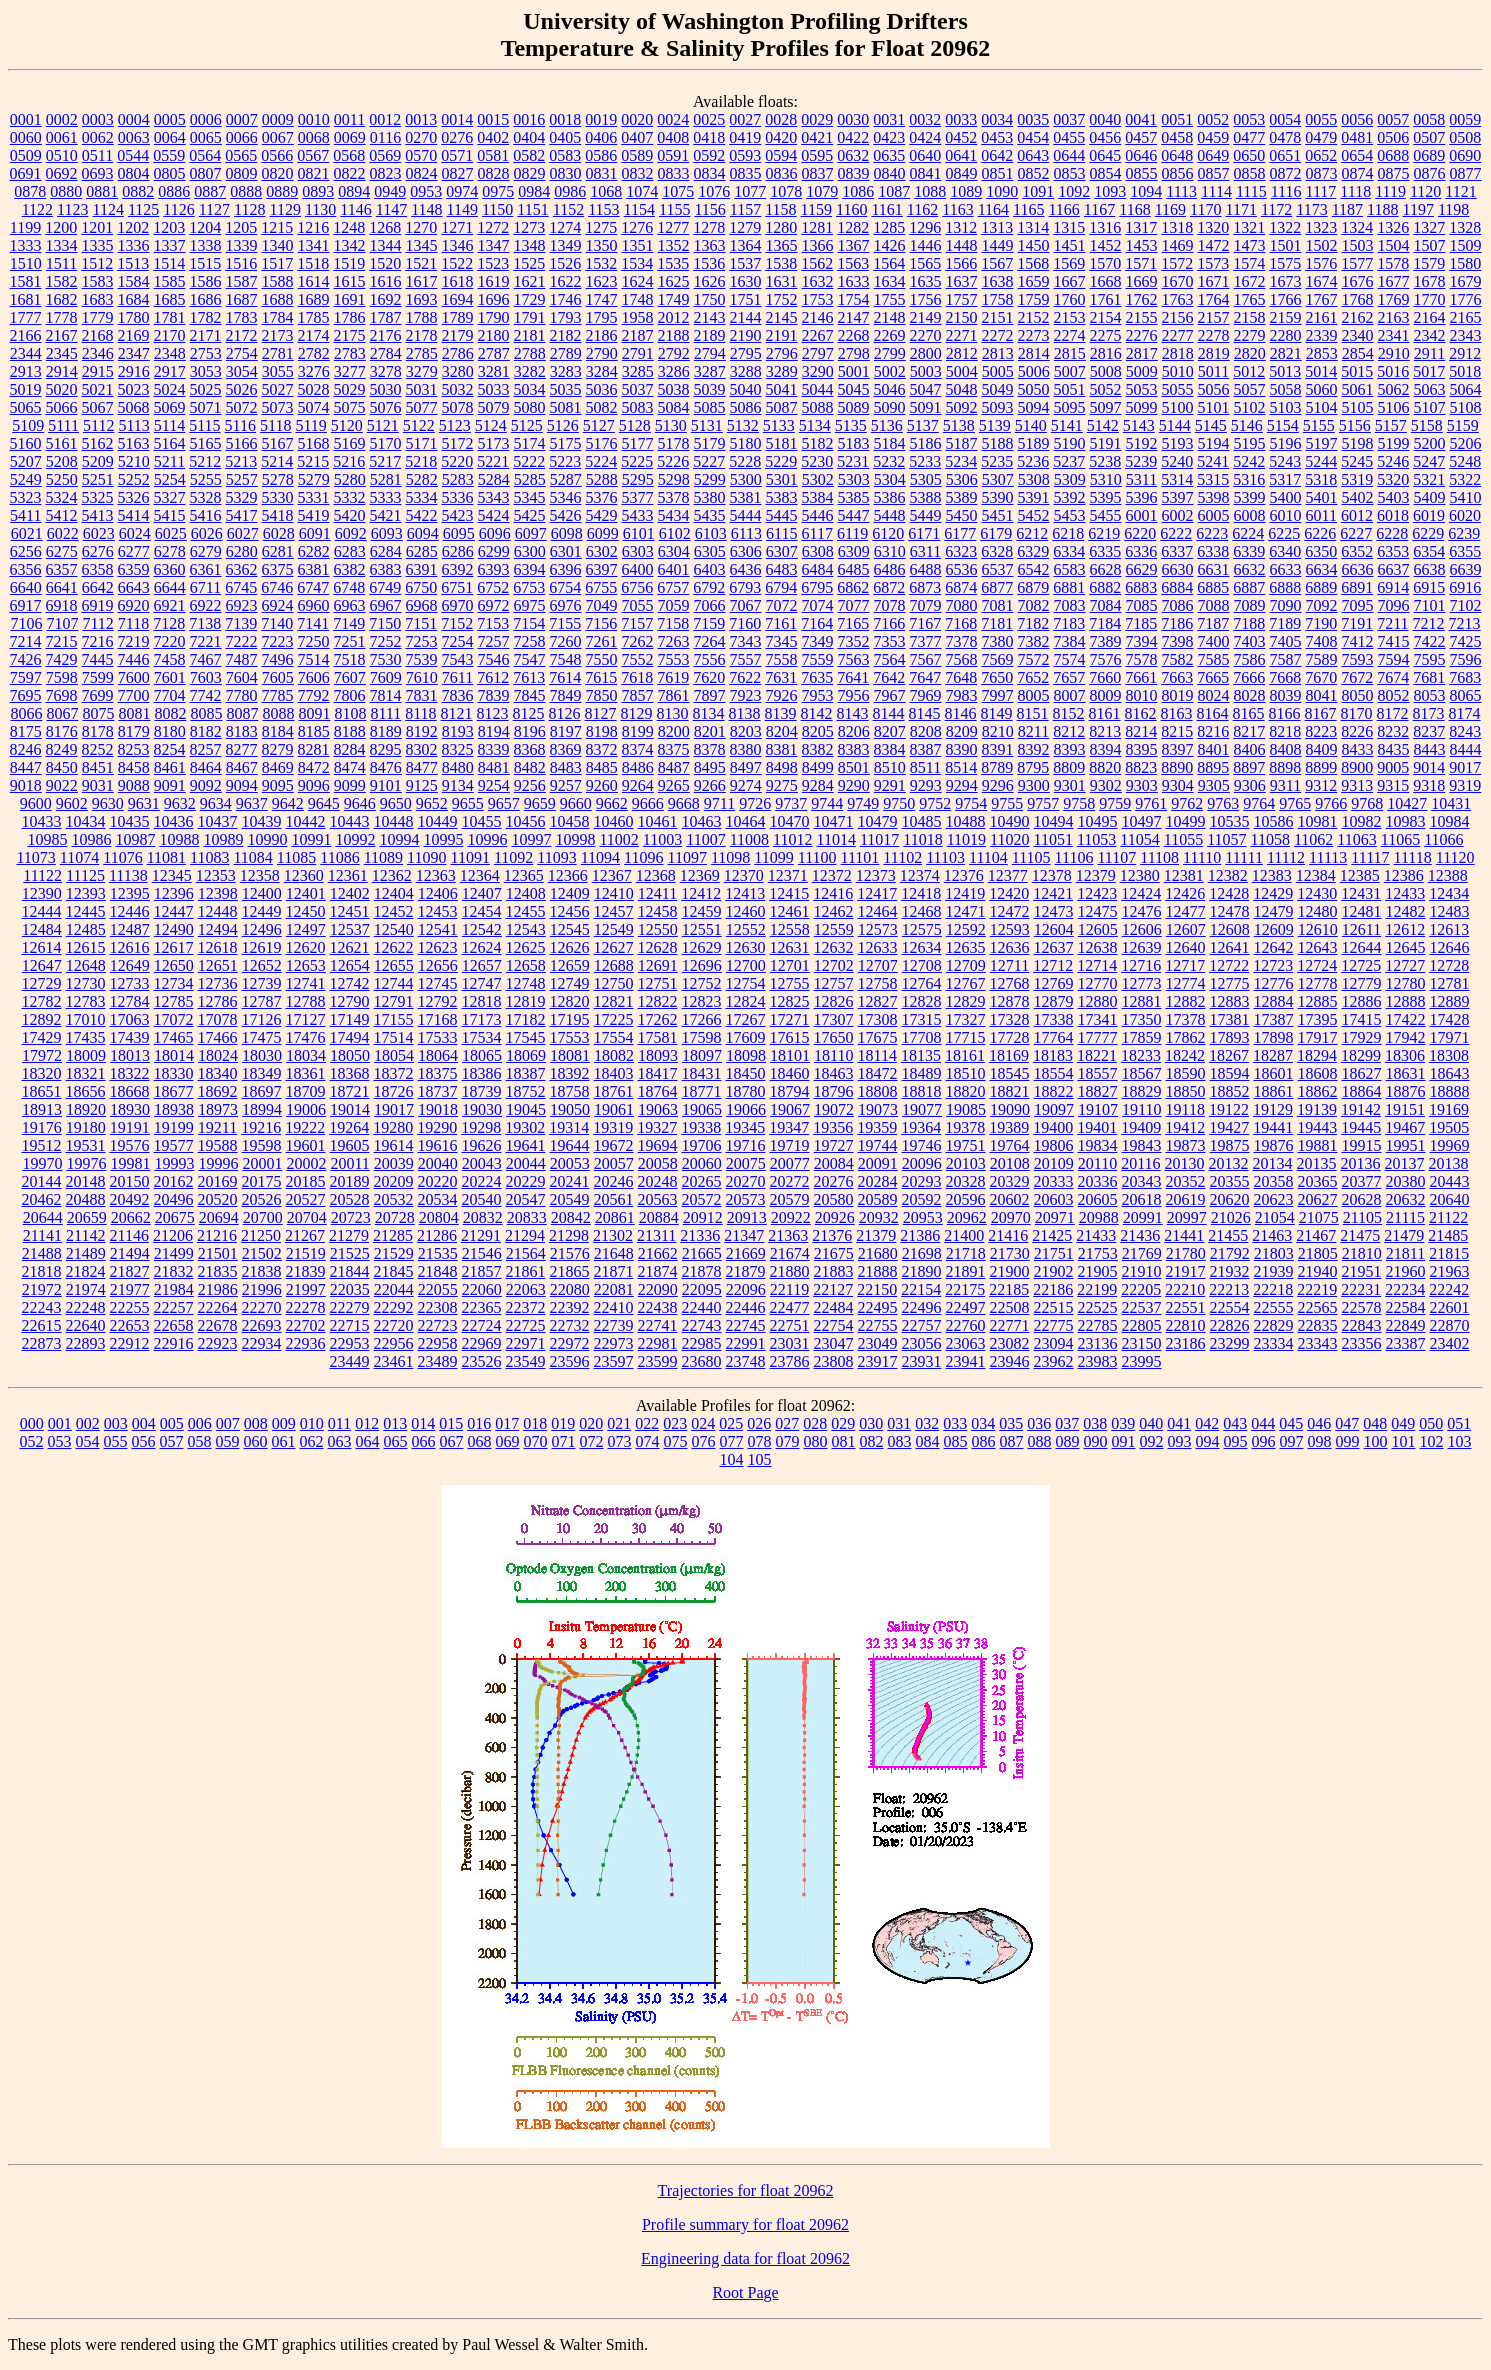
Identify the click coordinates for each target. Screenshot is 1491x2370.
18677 (174, 1091)
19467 (1405, 1127)
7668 (1285, 677)
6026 (207, 533)
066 (424, 1441)
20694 (219, 1217)
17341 (1098, 1019)
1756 (926, 299)
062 (312, 1441)
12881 (1142, 1001)
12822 (658, 1001)
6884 (1177, 587)
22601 (1450, 1307)
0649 (1213, 155)
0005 (170, 119)
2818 (1178, 353)
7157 (637, 623)
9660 (576, 803)
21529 (394, 1253)
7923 (746, 695)
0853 (1070, 173)
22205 (1141, 1289)
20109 (1054, 1163)
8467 (242, 767)
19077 (922, 1109)
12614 (42, 947)
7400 (1214, 641)
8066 (26, 713)
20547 (526, 1199)
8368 (530, 749)
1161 (886, 209)
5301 (782, 479)
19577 (174, 1145)
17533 (438, 1037)
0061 (62, 137)
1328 (1465, 227)
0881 (102, 191)
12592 (966, 929)
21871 (614, 1271)
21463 (1272, 1235)
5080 (530, 407)
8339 (494, 749)
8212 (1069, 731)
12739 (262, 983)
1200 (61, 227)
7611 (457, 677)
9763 (1223, 803)
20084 (834, 1163)
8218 (1285, 731)
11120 (1455, 857)
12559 (834, 929)
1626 (710, 281)
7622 (745, 677)
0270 (421, 137)
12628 (658, 947)
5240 (1177, 461)
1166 (1063, 209)
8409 (1322, 749)
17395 (1318, 1019)
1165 (1028, 209)
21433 (1096, 1235)
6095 (459, 533)
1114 (1216, 191)
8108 (350, 713)
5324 (62, 497)
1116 (1286, 191)
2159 (1286, 317)
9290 (854, 785)
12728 (1449, 965)
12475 (1098, 911)
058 (200, 1441)
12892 (42, 1019)
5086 (746, 407)
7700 (134, 695)
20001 (262, 1163)
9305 (1214, 785)
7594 (1394, 659)
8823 (1141, 767)
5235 (997, 461)
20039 (394, 1163)
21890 (922, 1271)
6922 (206, 605)
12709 (966, 965)
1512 (97, 263)
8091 (314, 713)
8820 (1105, 767)
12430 (1317, 893)
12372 (832, 875)
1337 (170, 245)
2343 (1466, 335)
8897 (1249, 767)
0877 (1466, 173)
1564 (889, 263)
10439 (262, 821)
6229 (1428, 533)
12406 (438, 893)
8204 (782, 731)
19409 (1141, 1127)
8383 (854, 749)
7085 (1142, 605)
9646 (360, 803)
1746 (566, 299)
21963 (1450, 1271)
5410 (1466, 497)
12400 (262, 893)
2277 (1178, 335)
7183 (1069, 623)
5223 (565, 461)
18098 (746, 1055)
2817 (1142, 353)
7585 (1214, 659)
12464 (878, 911)
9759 (1115, 803)
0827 (458, 173)
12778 (1318, 983)
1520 (385, 263)
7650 (997, 677)
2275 (1106, 335)
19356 (833, 1127)
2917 (170, 371)
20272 (790, 1181)
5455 (1106, 515)
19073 (878, 1109)
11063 (1356, 839)
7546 (494, 659)
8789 (997, 767)
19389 (1009, 1127)
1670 (1178, 281)
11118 (1413, 857)
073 (620, 1441)
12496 (262, 929)
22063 (526, 1289)
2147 (854, 317)
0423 (889, 137)
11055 (1183, 839)
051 (1459, 1423)
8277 (242, 749)
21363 (788, 1235)
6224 (1248, 533)
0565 (241, 155)
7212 (1429, 623)
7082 (1034, 605)
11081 (166, 857)
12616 (130, 947)
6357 (62, 569)
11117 (1370, 857)
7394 (1142, 641)
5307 (998, 479)
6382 (350, 569)
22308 (438, 1307)
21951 (1362, 1271)
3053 (206, 371)
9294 (962, 785)
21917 (1186, 1271)
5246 (1393, 461)
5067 (98, 407)
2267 (818, 335)
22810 (1186, 1325)
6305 (710, 551)
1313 (997, 227)
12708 (922, 965)
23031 (790, 1343)
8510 (890, 767)
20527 (306, 1199)
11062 (1313, 839)
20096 (922, 1163)
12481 (1362, 911)
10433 (42, 821)
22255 (130, 1307)
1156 (709, 209)
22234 (1405, 1289)
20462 (42, 1199)
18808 (878, 1091)
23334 (1274, 1343)
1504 (1394, 245)
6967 (386, 605)
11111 (1244, 857)
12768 (1010, 983)
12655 (394, 965)
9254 (494, 785)
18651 (42, 1091)
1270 (421, 227)
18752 (526, 1091)
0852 (1034, 173)
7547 (530, 659)
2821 (1286, 353)
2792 (674, 353)
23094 (1054, 1343)
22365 (482, 1307)
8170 (1357, 713)
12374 (920, 875)
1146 (355, 209)
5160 (26, 443)
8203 (746, 731)
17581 (658, 1037)
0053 (1249, 119)
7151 (421, 623)
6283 (350, 551)
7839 (494, 695)
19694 (658, 1145)
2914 (62, 371)
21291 (481, 1235)
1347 (494, 245)
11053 (1096, 839)
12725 (1361, 965)
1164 (993, 209)
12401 (306, 893)
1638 (998, 281)
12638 (1098, 947)
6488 (926, 569)
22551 (1186, 1307)
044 (1263, 1423)
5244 (1321, 461)
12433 (1405, 893)
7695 (26, 695)
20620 (1230, 1199)
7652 (1033, 677)
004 (144, 1423)
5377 (638, 497)
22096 (746, 1289)
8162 (1141, 713)
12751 (658, 983)
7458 (170, 659)
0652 (1321, 155)
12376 (964, 875)
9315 (1393, 785)
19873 (1186, 1145)
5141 (1067, 425)
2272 (998, 335)
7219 (134, 641)
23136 (1098, 1343)
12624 (482, 947)
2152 (1034, 317)
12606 (1142, 929)
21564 (526, 1253)
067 (452, 1441)
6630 (1178, 569)
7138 (205, 623)
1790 (494, 317)
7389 (1106, 641)
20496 (174, 1199)
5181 (782, 443)
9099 (350, 785)
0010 (314, 119)
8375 (674, 749)
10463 (702, 821)
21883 (834, 1271)
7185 (1141, 623)
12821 (614, 1001)
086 (984, 1441)
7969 (926, 695)
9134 (458, 785)
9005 (1393, 767)
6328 (997, 551)
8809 (1069, 767)
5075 (350, 407)
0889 (282, 191)
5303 (854, 479)
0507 (1429, 137)
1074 (642, 191)
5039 (710, 389)
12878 (1010, 1001)
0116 (385, 137)
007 (228, 1423)
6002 (1178, 515)
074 (648, 1441)
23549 (526, 1361)
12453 (438, 911)
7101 (1430, 605)
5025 (206, 389)
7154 (529, 623)
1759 (1034, 299)
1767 (1322, 299)
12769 (1054, 983)
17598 (702, 1037)
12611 (1361, 929)
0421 (817, 137)
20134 (1273, 1163)
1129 (285, 209)
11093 (556, 857)
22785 (1098, 1325)
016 (479, 1423)
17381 (1230, 1019)
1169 (1170, 209)
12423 (1097, 893)
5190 (1070, 443)
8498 (782, 767)
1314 (1033, 227)
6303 (638, 551)
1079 (822, 191)
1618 (458, 281)
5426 (566, 515)
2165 (1466, 317)
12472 (1010, 911)
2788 (530, 353)
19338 (701, 1127)
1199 (25, 227)
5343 (494, 497)
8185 (314, 731)
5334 (422, 497)
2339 (1322, 335)
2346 (98, 353)
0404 (529, 137)
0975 (498, 191)
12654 (350, 965)
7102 (1466, 605)
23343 (1318, 1343)
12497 (306, 929)
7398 (1178, 641)
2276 (1142, 335)
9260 (602, 785)
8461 (170, 767)
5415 (170, 515)
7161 (781, 623)
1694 (458, 299)
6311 (925, 551)
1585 (170, 281)
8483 (566, 767)
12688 (614, 965)
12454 (482, 911)
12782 (42, 1001)
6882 (1105, 587)
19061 (614, 1109)
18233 (1141, 1055)
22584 (1406, 1307)
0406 (601, 137)
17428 (1450, 1019)
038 (1095, 1423)
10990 (267, 839)
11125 (85, 875)
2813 (998, 353)
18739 (482, 1091)
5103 (1286, 407)
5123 (455, 425)
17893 (1230, 1037)
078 (760, 1441)
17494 (350, 1037)
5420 (350, 515)
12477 (1186, 911)
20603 (1054, 1199)
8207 (890, 731)
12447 (174, 911)
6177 (960, 533)
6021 (27, 533)
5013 (1285, 371)
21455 (1228, 1235)
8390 (962, 749)
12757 (834, 983)
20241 (570, 1181)
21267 (305, 1235)
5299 (710, 479)
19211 (217, 1127)
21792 (1230, 1253)
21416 (1008, 1235)
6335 (1105, 551)
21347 (744, 1235)
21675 (834, 1253)
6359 (134, 569)
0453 (997, 137)
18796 (834, 1091)
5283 (458, 479)
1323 (1321, 227)
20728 (395, 1217)
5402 (1358, 497)
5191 (1106, 443)
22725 (526, 1325)
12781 (1450, 983)
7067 (746, 605)
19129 (1273, 1109)
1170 (1205, 209)
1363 (710, 245)
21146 (129, 1235)
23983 (1098, 1361)
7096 (1394, 605)
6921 (170, 605)
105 (760, 1459)
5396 (1142, 497)
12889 (1450, 1001)
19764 (1010, 1145)
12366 (568, 875)
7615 (601, 677)
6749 (385, 587)
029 (843, 1423)
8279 (278, 749)
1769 (1394, 299)
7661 (1141, 677)
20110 (1097, 1163)
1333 (26, 245)
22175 (965, 1289)
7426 (26, 659)
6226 (1320, 533)
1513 (133, 263)
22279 (350, 1307)
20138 (1449, 1163)
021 (619, 1423)
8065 (1466, 695)
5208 (62, 461)
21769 (1142, 1253)
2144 (746, 317)
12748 (526, 983)
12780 (1406, 983)
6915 (1429, 587)
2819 (1214, 353)
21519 (306, 1253)
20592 (922, 1199)
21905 (1098, 1271)
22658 (174, 1325)
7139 (241, 623)
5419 (314, 515)
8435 (1394, 749)
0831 (602, 173)
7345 (782, 641)
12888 (1406, 1001)
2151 (998, 317)
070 (536, 1441)
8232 (1393, 731)
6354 (1429, 551)
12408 (526, 893)
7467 (206, 659)
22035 (350, 1289)
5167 (278, 443)
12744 (394, 983)
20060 (702, 1163)
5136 (887, 425)
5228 (745, 461)
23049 (878, 1343)
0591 (673, 155)
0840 (890, 173)
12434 (1449, 893)
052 (32, 1441)
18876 (1406, 1091)
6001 (1142, 515)
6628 (1106, 569)
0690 (1465, 155)
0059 (1465, 119)
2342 (1430, 335)
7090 (1286, 605)
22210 (1185, 1289)
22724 (482, 1325)
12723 (1273, 965)
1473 (1250, 245)
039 (1123, 1423)
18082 (614, 1055)
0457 (1141, 137)
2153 (1070, 317)
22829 (1274, 1325)
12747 (482, 983)
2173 (278, 335)
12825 (790, 1001)
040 (1151, 1423)
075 (676, 1441)
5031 (422, 389)
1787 (386, 317)
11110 (1202, 857)
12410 (614, 893)
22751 (790, 1325)
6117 (817, 533)
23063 (966, 1343)
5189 (1034, 443)
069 (508, 1441)
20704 (307, 1217)
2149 (926, 317)
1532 (601, 263)
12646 (1450, 947)
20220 (438, 1181)
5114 (169, 425)
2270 (926, 335)
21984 (174, 1289)
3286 (674, 371)
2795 (746, 353)
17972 (42, 1055)
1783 (242, 317)
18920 (86, 1109)
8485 (602, 767)
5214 (277, 461)
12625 (526, 947)
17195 (570, 1019)
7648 (961, 677)
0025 (709, 119)
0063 (134, 137)
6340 (1285, 551)
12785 (174, 1001)
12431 (1361, 893)
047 (1347, 1423)
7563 (854, 659)
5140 (1031, 425)
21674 (790, 1253)
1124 (107, 209)
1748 (638, 299)
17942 (1406, 1037)
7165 (853, 623)
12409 (570, 893)
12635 (966, 947)
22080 (570, 1289)
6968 (422, 605)
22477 (790, 1307)
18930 (130, 1109)
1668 (1106, 281)
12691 (658, 965)
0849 (962, 173)
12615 (86, 947)
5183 (854, 443)
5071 (206, 407)
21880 (790, 1271)
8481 (494, 767)
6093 (387, 533)
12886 (1362, 1001)
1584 (134, 281)
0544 (133, 155)
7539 (422, 659)
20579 (790, 1199)
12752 (702, 983)
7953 (818, 695)
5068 (134, 407)
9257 (566, 785)
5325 (98, 497)
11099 (773, 857)
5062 (1394, 389)
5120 (347, 425)
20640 (1450, 1199)
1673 (1286, 281)
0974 (462, 191)
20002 (306, 1163)
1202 (133, 227)
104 (732, 1459)
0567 (313, 155)
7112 (97, 623)
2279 (1250, 335)
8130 (673, 713)
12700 (746, 965)
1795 (602, 317)
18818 (922, 1091)
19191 (130, 1127)
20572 (702, 1199)
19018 (438, 1109)
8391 (998, 749)
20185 (306, 1181)
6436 (746, 569)
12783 (86, 1001)
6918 (62, 605)
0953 (426, 191)
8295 (386, 749)
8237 (1429, 731)
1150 (497, 209)
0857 (1214, 173)
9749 (863, 803)
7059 (674, 605)
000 (32, 1423)
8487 (674, 767)
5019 (26, 389)
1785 (314, 317)
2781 (278, 353)
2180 (494, 335)
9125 (422, 785)
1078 (786, 191)
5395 (1106, 497)
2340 (1358, 335)
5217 (385, 461)
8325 (458, 749)
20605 (1098, 1199)
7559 (818, 659)
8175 (26, 731)
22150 (877, 1289)
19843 (1142, 1145)
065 (396, 1441)
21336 (700, 1235)
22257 (174, 1307)
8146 (961, 713)
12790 (350, 1001)
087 (1012, 1441)
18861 (1274, 1091)
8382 (818, 749)
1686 (206, 299)
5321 (1429, 479)
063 (340, 1441)
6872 (889, 587)
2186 (602, 335)
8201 (710, 731)
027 (787, 1423)
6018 (1393, 515)
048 (1375, 1423)
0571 (457, 155)
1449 (998, 245)
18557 (1098, 1073)
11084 (252, 857)
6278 (170, 551)
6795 (817, 587)
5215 (313, 461)
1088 (930, 191)
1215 (277, 227)
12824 (746, 1001)
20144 (42, 1181)
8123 (493, 713)
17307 (834, 1019)
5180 (746, 443)
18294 (1317, 1055)
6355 (1465, 551)
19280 (393, 1127)
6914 (1393, 587)
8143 (853, 713)
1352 (674, 245)
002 (88, 1423)
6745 (241, 587)
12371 (788, 875)
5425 (530, 515)
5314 (1177, 479)
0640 (925, 155)
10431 (1451, 803)
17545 (526, 1037)
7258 (530, 641)
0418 (709, 137)
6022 (63, 533)
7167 (925, 623)
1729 (530, 299)
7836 (458, 695)
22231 (1361, 1289)
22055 (438, 1289)
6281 (278, 551)
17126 (262, 1019)
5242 (1249, 461)
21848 (438, 1271)
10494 (1054, 821)
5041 (782, 389)
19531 (86, 1145)
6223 (1212, 533)
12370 (744, 875)
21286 (437, 1235)
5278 (278, 479)
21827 (130, 1271)
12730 (86, 983)
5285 (530, 479)
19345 (745, 1127)
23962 (1054, 1361)
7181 (997, 623)
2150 (962, 317)
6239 (1464, 533)
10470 (790, 821)
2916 (134, 371)
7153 (493, 623)
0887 (210, 191)
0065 (206, 137)
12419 (965, 893)
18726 (394, 1091)
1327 (1429, 227)
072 (592, 1441)
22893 (86, 1343)
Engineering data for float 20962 (745, 2258)
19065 (702, 1109)
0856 (1178, 173)
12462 (834, 911)
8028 (1250, 695)
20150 (130, 1181)
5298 (674, 479)
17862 (1186, 1037)
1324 (1357, 227)
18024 (218, 1055)
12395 (130, 893)
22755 (878, 1325)
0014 (457, 119)
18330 (174, 1073)
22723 (438, 1325)
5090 (890, 407)
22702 (306, 1325)
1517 (277, 263)
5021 (98, 389)
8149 (997, 713)
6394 (530, 569)
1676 (1358, 281)
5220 (457, 461)
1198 (1453, 209)
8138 (745, 713)
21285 (393, 1235)
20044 (526, 1163)
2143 (710, 317)
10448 (394, 821)
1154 (639, 209)
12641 (1230, 947)
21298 (569, 1235)
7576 (1106, 659)
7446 (134, 659)
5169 (350, 443)
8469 (278, 767)
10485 (922, 821)
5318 (1321, 479)
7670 (1321, 677)
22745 (746, 1325)
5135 (851, 425)
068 (480, 1441)
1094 (1146, 191)
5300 (746, 479)
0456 (1105, 137)
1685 (170, 299)
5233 (925, 461)
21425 (1052, 1235)
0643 (1033, 155)
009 (284, 1423)
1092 (1074, 191)
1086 (858, 191)
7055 (638, 605)
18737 (438, 1091)
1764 (1214, 299)
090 (1096, 1441)
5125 (527, 425)
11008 (749, 839)
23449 (350, 1361)
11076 (122, 857)
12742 (350, 983)
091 (1124, 1441)
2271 (962, 335)
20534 (438, 1199)
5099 (1142, 407)
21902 (1054, 1271)
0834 (710, 173)
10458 (570, 821)
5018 (1465, 371)
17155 (394, 1019)
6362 (242, 569)
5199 (1394, 443)
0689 (1429, 155)
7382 (1034, 641)
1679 (1466, 281)
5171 (422, 443)
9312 (1321, 785)
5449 (926, 515)
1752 (782, 299)
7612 (493, 677)
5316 (1249, 479)
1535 (673, 263)
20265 (702, 1181)
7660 (1105, 677)
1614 (314, 281)
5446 (818, 515)
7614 (565, 677)
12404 (394, 893)
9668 (684, 803)
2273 (1034, 335)
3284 (602, 371)
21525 (350, 1253)
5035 (566, 389)
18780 (746, 1091)
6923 (242, 605)
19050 (570, 1109)
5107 (1430, 407)
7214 (26, 641)
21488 (42, 1253)
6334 (1069, 551)
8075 (98, 713)
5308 (1034, 479)
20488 (86, 1199)
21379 (876, 1235)
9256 (530, 785)
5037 (638, 389)
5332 (350, 497)
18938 (174, 1109)
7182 (1033, 623)
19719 (790, 1145)
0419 (745, 137)
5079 (494, 407)
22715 (350, 1325)
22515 (1054, 1307)
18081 (570, 1055)
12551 (702, 929)
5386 (890, 497)
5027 (278, 389)
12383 (1272, 875)
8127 (601, 713)
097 (1292, 1441)
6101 (639, 533)
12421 (1053, 893)
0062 (98, 137)
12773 (1142, 983)
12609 (1274, 929)
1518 (313, 263)
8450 (62, 767)
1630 (746, 281)
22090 (658, 1289)
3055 (278, 371)
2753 (206, 353)
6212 (1032, 533)
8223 (1321, 731)
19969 (1450, 1145)
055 (116, 1441)
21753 (1098, 1253)
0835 (746, 173)
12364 (480, 875)
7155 (565, 623)
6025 (171, 533)
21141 (42, 1235)
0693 (98, 173)
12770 (1098, 983)
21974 (86, 1289)
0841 (926, 173)
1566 (961, 263)
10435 (130, 821)
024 (703, 1423)
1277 (673, 227)
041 (1179, 1423)
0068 (314, 137)
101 (1404, 1441)
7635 (817, 677)
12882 (1186, 1001)
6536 (962, 569)
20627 (1318, 1199)
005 (172, 1423)
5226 (673, 461)
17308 (878, 1019)
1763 (1178, 299)
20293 (922, 1181)
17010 (86, 1019)
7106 (26, 623)
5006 (1034, 371)
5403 (1394, 497)
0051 (1177, 119)
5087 (782, 407)
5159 (1463, 425)
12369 (700, 875)
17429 (42, 1037)
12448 (218, 911)
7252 (386, 641)
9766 (1331, 803)
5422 (422, 515)
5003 (926, 371)
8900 (1357, 767)
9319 (1465, 785)
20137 (1405, 1163)
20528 (350, 1199)
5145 (1211, 425)
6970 (458, 605)
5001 (854, 371)
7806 (350, 695)
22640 (86, 1325)
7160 (745, 623)
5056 (1214, 389)
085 (956, 1441)
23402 (1450, 1343)
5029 (350, 389)
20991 (1143, 1217)
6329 (1033, 551)
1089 (966, 191)
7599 (98, 677)
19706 (702, 1145)
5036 (602, 389)
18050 (350, 1055)
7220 (170, 641)
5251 (98, 479)
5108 (1466, 407)
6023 (99, 533)
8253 (134, 749)
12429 (1273, 893)
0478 (1285, 137)
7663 (1177, 677)
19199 (174, 1127)
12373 (876, 875)
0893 (318, 191)
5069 (170, 407)
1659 (1034, 281)
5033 (494, 389)
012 (367, 1423)
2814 (1034, 353)
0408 (673, 137)
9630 (108, 803)
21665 (702, 1253)
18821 (1010, 1091)
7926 (782, 695)
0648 (1177, 155)
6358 (98, 569)
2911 (1429, 353)
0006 (206, 119)
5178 (674, 443)
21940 (1318, 1271)
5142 (1103, 425)
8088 (278, 713)
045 (1291, 1423)
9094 (242, 785)
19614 (394, 1145)
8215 (1177, 731)
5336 (458, 497)
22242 (1449, 1289)
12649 (130, 965)
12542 (482, 929)
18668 (130, 1091)
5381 (746, 497)
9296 (998, 785)
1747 (602, 299)
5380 (710, 497)
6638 (1430, 569)
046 (1319, 1423)
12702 (834, 965)
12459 (702, 911)
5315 (1213, 479)
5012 (1249, 371)
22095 (702, 1289)
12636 (1010, 947)
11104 (988, 857)
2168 (98, 335)
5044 (818, 389)
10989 (223, 839)
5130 (671, 425)
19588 (218, 1145)
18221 (1097, 1055)
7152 (457, 623)
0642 (997, 155)
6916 (1465, 587)
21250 (261, 1235)
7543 (458, 659)
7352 (854, 641)
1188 (1382, 209)
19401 (1097, 1127)
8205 (818, 731)
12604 (1054, 929)
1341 (314, 245)
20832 (483, 1217)
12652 (262, 965)
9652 (432, 803)
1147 (391, 209)
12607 (1186, 929)
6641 (62, 587)
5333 (386, 497)
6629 (1142, 569)
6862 (853, 587)
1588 (278, 281)
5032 (458, 389)
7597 (26, 677)
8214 (1141, 731)
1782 (206, 317)
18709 (306, 1091)
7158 (673, 623)
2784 (386, 353)
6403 (710, 569)
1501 (1286, 245)
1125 (143, 209)
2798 (854, 353)
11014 (835, 839)
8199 (638, 731)
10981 (1318, 821)
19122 (1229, 1109)
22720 (394, 1325)
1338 (206, 245)
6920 (134, 605)
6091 (315, 533)
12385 (1360, 875)
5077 (422, 407)
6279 (206, 551)
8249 (62, 749)
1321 (1249, 227)
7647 (925, 677)
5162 (98, 443)
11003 (662, 839)
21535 (438, 1253)
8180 (170, 731)
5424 (494, 515)
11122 (42, 875)
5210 (134, 461)
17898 (1274, 1037)
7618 (637, 677)
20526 (262, 1199)
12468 (922, 911)
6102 (675, 533)
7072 (782, 605)
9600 (36, 803)
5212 (205, 461)
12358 (260, 875)
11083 (209, 857)
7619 (673, 677)
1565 (925, 263)
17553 (570, 1037)
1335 (98, 245)
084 (928, 1441)
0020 (637, 119)
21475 (1360, 1235)
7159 (709, 623)
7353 (890, 641)
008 (256, 1423)
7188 (1249, 623)
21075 (1319, 1217)
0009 (278, 119)
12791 (394, 1001)
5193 (1178, 443)
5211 (169, 461)
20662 (131, 1217)
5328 (206, 497)
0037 (1069, 119)
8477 (422, 767)
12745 (438, 983)
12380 (1140, 875)
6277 (134, 551)
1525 (529, 263)
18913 (42, 1109)
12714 (1097, 965)
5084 (674, 407)
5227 (709, 461)
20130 (1185, 1163)
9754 (971, 803)
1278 (709, 227)
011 (339, 1423)
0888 (246, 191)
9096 (314, 785)
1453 (1142, 245)
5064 (1466, 389)
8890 (1177, 767)
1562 (817, 263)
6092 (351, 533)
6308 (818, 551)
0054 (1285, 119)
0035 (1033, 119)
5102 (1250, 407)
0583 (565, 155)
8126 (565, 713)
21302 (613, 1235)
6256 (26, 551)
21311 (656, 1235)
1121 (1460, 191)
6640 (26, 587)
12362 (392, 875)
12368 (656, 875)
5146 (1247, 425)
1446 (926, 245)
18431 (702, 1073)
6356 (26, 569)
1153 (603, 209)
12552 (746, 929)
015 (451, 1423)
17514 (394, 1037)
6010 (1286, 515)
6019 (1429, 515)
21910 (1142, 1271)
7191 (1357, 623)
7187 (1213, 623)
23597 (614, 1361)
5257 (242, 479)
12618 (218, 947)
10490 (1010, 821)
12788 (306, 1001)
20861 (615, 1217)
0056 (1357, 119)
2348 (170, 353)
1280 (781, 227)
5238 (1105, 461)
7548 (566, 659)
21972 (42, 1289)
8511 (925, 767)
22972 (570, 1343)
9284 (818, 785)
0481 (1357, 137)
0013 (421, 119)
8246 (26, 749)
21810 (1362, 1253)
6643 (134, 587)
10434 (86, 821)
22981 (658, 1343)
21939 (1274, 1271)
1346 (458, 245)
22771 (1010, 1325)
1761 (1106, 299)
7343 (746, 641)
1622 (566, 281)
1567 (997, 263)
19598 (262, 1145)
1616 (386, 281)
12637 (1054, 947)
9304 (1178, 785)
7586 (1250, 659)
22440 (702, 1307)
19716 (746, 1145)
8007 (1070, 695)
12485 (86, 929)
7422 (1430, 641)
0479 (1321, 137)
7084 (1106, 605)
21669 (746, 1253)
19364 (921, 1127)
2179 (458, 335)
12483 (1450, 911)
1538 (781, 263)
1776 (1466, 299)
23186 (1186, 1343)
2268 (854, 335)
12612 (1405, 929)
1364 (746, 245)
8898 (1285, 767)
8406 (1250, 749)
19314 (569, 1127)
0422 (853, 137)
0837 (818, 173)
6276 (98, 551)
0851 (998, 173)
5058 (1286, 389)
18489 (922, 1073)
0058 (1429, 119)
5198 (1358, 443)
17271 (790, 1019)
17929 (1362, 1037)
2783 (350, 353)
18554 (1054, 1073)
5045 (854, 389)
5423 (458, 515)
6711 (205, 587)
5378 (674, 497)
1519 (349, 263)
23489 (438, 1361)
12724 (1317, 965)
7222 (242, 641)
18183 (1053, 1055)
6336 (1141, 551)
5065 (26, 407)
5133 (779, 425)
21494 (130, 1253)
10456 (526, 821)
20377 (1362, 1181)
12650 (174, 965)
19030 (482, 1109)
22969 (482, 1343)
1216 (313, 227)
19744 (878, 1145)
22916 (174, 1343)
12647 (42, 965)
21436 (1140, 1235)
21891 (966, 1271)
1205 (241, 227)
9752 (935, 803)
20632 (1406, 1199)
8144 (889, 713)
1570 (1105, 263)
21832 (174, 1271)
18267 (1229, 1055)
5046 (890, 389)
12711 (1009, 965)
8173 (1429, 713)
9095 (278, 785)
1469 (1178, 245)
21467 (1316, 1235)
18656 (86, 1091)
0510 (62, 155)
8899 (1321, 767)
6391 (422, 569)
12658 (526, 965)
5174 (530, 443)
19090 (1010, 1109)
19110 (1141, 1109)
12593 (1010, 929)
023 (675, 1423)
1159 (816, 209)
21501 (218, 1253)
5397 (1178, 497)
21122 (1448, 1217)
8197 (566, 731)
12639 (1142, 947)
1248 (349, 227)
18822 (1054, 1091)
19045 (526, 1109)
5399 (1250, 497)
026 (759, 1423)
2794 (710, 353)
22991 (746, 1343)
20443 (1450, 1181)
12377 (1008, 875)
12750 (614, 983)
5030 (386, 389)
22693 (262, 1325)
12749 (570, 983)
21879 (746, 1271)
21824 (86, 1271)
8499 (818, 767)
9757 (1043, 803)
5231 (853, 461)
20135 (1317, 1163)
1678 (1430, 281)
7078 (890, 605)
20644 (43, 1217)
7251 (350, 641)
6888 (1285, 587)
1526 (565, 263)
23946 (1010, 1361)
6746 (277, 587)
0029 (817, 119)
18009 (86, 1055)
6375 (278, 569)
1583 (98, 281)
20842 (571, 1217)
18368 (350, 1073)
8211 (1033, 731)
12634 (922, 947)
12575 (922, 929)
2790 (602, 353)
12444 (42, 911)
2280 (1286, 335)
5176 (602, 443)
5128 (635, 425)
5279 (314, 479)
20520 (218, 1199)
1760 (1070, 299)
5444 (746, 515)
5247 (1429, 461)
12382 (1228, 875)
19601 (306, 1145)
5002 (890, 371)
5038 (674, 389)
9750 (899, 803)
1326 (1393, 227)
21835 (218, 1271)
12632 (834, 947)
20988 (1099, 1217)
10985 (47, 839)
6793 (745, 587)
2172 (242, 335)
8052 (1394, 695)
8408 (1286, 749)
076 (704, 1441)
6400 (638, 569)
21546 (482, 1253)
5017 (1429, 371)
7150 (385, 623)
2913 (26, 371)
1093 (1110, 191)
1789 (458, 317)
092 (1152, 1441)
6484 (818, 569)
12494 (218, 929)
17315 (922, 1019)
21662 (658, 1253)
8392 (1034, 749)
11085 (296, 857)
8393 (1070, 749)
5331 (314, 497)
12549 (614, 929)
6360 (170, 569)
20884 (659, 1217)
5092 (962, 407)
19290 (437, 1127)
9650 (396, 803)
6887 (1249, 587)
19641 (526, 1145)
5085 (710, 407)
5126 (563, 425)
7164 (817, 623)
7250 (314, 641)
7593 (1358, 659)
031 (899, 1423)
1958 (638, 317)
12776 (1274, 983)
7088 (1214, 605)
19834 (1098, 1145)
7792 (314, 695)
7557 (746, 659)
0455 (1069, 137)
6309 (854, 551)
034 (983, 1423)
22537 (1142, 1307)
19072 (834, 1109)
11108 (1159, 857)
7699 (98, 695)
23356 (1362, 1343)
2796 (782, 353)
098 (1320, 1441)
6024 (135, 533)
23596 (570, 1361)
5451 (998, 515)
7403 (1250, 641)
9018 (26, 785)
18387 (526, 1073)
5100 (1178, 407)
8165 (1249, 713)
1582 (62, 281)
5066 (62, 407)
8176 (62, 731)
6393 (494, 569)
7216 (98, 641)
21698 (922, 1253)
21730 (1010, 1253)
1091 (1038, 191)
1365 (782, 245)
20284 (878, 1181)
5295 (638, 479)
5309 (1070, 479)
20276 (834, 1181)
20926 (835, 1217)
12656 (438, 965)
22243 (42, 1307)
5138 (959, 425)
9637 (252, 803)
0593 (745, 155)
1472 (1214, 245)
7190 (1321, 623)
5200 (1430, 443)
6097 (531, 533)
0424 (925, 137)
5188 (998, 443)
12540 (394, 929)
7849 (566, 695)
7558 (782, 659)
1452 (1106, 245)
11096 (643, 857)
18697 (262, 1091)
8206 (854, 731)
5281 (386, 479)
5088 (818, 407)
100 (1376, 1441)
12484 (42, 929)
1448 (962, 245)
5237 (1069, 461)
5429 (602, 515)
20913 (747, 1217)
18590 (1186, 1073)
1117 (1321, 191)
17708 (922, 1037)
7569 (998, 659)
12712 (1053, 965)
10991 (311, 839)
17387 (1274, 1019)
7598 (62, 677)
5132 (743, 425)
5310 (1106, 479)
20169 (218, 1181)
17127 (306, 1019)
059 (228, 1441)
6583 (1070, 569)
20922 (791, 1217)
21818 (42, 1271)
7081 (998, 605)
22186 (1053, 1289)
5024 (170, 389)
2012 (674, 317)
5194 (1214, 443)
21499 (174, 1253)
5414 (134, 515)
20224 (482, 1181)
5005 (998, 371)
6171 (924, 533)
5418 (278, 515)
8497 (746, 767)
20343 (1142, 1181)
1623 (602, 281)
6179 (996, 533)
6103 (711, 533)
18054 (394, 1055)
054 (88, 1441)
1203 (169, 227)
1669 (1142, 281)
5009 (1142, 371)
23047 (834, 1343)
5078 (458, 407)
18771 (702, 1091)
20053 (570, 1163)
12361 (348, 875)
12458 (658, 911)
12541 (438, 929)
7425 (1466, 641)
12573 (878, 929)
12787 (262, 1001)
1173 (1311, 209)
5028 (314, 389)
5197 (1322, 443)
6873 (925, 587)
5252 (134, 479)
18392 (570, 1073)
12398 (218, 893)
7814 (386, 695)
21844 (350, 1271)
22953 (350, 1343)
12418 (921, 893)
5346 (566, 497)
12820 (570, 1001)
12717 (1185, 965)
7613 (529, 677)
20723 (351, 1217)
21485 (1448, 1235)
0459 (1213, 137)
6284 (386, 551)
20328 (966, 1181)
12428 (1229, 893)
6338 (1213, 551)
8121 (457, 713)
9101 (386, 785)
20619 (1186, 1199)
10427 (1407, 803)
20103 (966, 1163)
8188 (350, 731)
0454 (1033, 137)
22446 (746, 1307)
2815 (1070, 353)
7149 (349, 623)
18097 (702, 1055)
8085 (206, 713)
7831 (422, 695)
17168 (438, 1019)
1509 (1466, 245)
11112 (1286, 857)
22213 (1229, 1289)
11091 (469, 857)
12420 (1009, 893)
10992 (355, 839)
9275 (782, 785)
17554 (614, 1037)
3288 (746, 371)
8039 (1286, 695)
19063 (658, 1109)
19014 (350, 1109)
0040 (1105, 119)
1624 (638, 281)
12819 (526, 1001)
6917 (26, 605)
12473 (1054, 911)
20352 (1186, 1181)
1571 (1141, 263)
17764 (1054, 1037)
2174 (314, 335)
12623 (438, 947)
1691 (350, 299)
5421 (386, 515)
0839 (854, 173)
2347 (134, 353)
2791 (638, 353)
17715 (966, 1037)
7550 (602, 659)
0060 (26, 137)
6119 (852, 533)
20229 (526, 1181)
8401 (1214, 749)
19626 (482, 1145)
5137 (923, 425)
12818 (482, 1001)
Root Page (745, 2292)
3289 (782, 371)
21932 (1230, 1271)
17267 (746, 1019)
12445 (86, 911)
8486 (638, 767)
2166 (26, 335)
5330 (278, 497)
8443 (1430, 749)
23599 (658, 1361)
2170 (170, 335)
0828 (494, 173)
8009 (1106, 695)
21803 (1274, 1253)
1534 (637, 263)
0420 (781, 137)
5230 (817, 461)
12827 (878, 1001)
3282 (530, 371)
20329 (1010, 1181)
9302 (1106, 785)
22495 (878, 1307)
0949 (390, 191)
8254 (170, 749)
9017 (1465, 767)
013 (395, 1423)
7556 (710, 659)
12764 (922, 983)
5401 (1322, 497)
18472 (878, 1073)
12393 (86, 893)
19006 (306, 1109)
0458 (1177, 137)
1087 (894, 191)
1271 (457, 227)
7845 (530, 695)
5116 (240, 425)
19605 (350, 1145)
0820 (278, 173)
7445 (98, 659)
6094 (423, 533)
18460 (790, 1073)
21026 (1231, 1217)
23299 (1230, 1343)
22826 (1230, 1325)
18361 (306, 1073)
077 (732, 1441)
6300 (530, 551)
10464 (746, 821)
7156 (601, 623)
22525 (1098, 1307)
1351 (638, 245)
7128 (169, 623)
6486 (890, 569)
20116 (1140, 1163)
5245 (1357, 461)
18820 (966, 1091)
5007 (1070, 371)
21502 (262, 1253)
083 (900, 1441)
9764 (1259, 803)
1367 (854, 245)
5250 (62, 479)
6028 (279, 533)
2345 (62, 353)
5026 (242, 389)
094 (1208, 1441)
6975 (530, 605)
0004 (134, 119)
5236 (1033, 461)
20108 (1010, 1163)
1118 (1355, 191)
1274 (565, 227)
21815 (1449, 1253)
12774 (1186, 983)
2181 (530, 335)
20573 (746, 1199)
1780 (134, 317)
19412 (1185, 1127)
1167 (1099, 209)
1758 (998, 299)
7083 (1070, 605)
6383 (386, 569)
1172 (1276, 209)
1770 (1430, 299)
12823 (702, 1001)
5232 (889, 461)
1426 (890, 245)
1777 (26, 317)
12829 (966, 1001)
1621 (530, 281)
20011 (349, 1163)
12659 (570, 965)
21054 (1275, 1217)
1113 (1181, 191)
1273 (529, 227)
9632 (180, 803)
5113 (133, 425)
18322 (130, 1073)
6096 (495, 533)
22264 (218, 1307)
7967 (890, 695)
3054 (242, 371)
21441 (1184, 1235)
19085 (966, 1109)
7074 (818, 605)
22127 (833, 1289)
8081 (134, 713)
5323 (26, 497)
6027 (243, 533)
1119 (1390, 191)
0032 (925, 119)
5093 (998, 407)
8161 (1105, 713)
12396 (174, 893)
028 (815, 1423)
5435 (710, 515)
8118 (420, 713)
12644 (1362, 947)
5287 (566, 479)
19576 (130, 1145)
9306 (1250, 785)
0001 (26, 119)
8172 (1393, 713)
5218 (421, 461)
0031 (889, 119)
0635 (889, 155)
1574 (1249, 263)
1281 (817, 227)
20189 (350, 1181)
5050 (1034, 389)
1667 (1070, 281)
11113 (1328, 857)
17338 (1054, 1019)
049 (1403, 1423)
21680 (878, 1253)
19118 (1185, 1109)
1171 (1240, 209)
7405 (1286, 641)
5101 (1214, 407)
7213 (1465, 623)
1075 (678, 191)
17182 (526, 1019)
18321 (86, 1073)
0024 (673, 119)
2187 (638, 335)
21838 (262, 1271)
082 (872, 1441)
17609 (746, 1037)
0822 (350, 173)
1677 (1394, 281)
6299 (494, 551)
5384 (818, 497)
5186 (926, 443)
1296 (925, 227)
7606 (314, 677)
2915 (98, 371)
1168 (1134, 209)
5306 (962, 479)
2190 (746, 335)
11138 (128, 875)
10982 (1362, 821)
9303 (1142, 785)
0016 (529, 119)
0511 (97, 155)
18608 (1318, 1073)
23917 (878, 1361)
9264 (638, 785)
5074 (314, 407)
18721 (350, 1091)
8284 (350, 749)
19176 (42, 1127)
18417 (658, 1073)
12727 (1405, 965)
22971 (526, 1343)
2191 (782, 335)
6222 (1176, 533)
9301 (1070, 785)
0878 (30, 191)
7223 (278, 641)
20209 (394, 1181)
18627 (1362, 1073)
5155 (1319, 425)
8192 (422, 731)
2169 (134, 335)
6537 (998, 569)
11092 (513, 857)
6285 (422, 551)
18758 (570, 1091)
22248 (86, 1307)
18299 (1361, 1055)
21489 (86, 1253)
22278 (306, 1307)
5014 (1321, 371)
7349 (818, 641)
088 (1040, 1441)
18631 (1406, 1073)
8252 (98, 749)
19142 (1361, 1109)
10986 (91, 839)
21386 (920, 1235)
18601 (1274, 1073)
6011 (1321, 515)
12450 (306, 911)
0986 (570, 191)
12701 (790, 965)
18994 (262, 1109)
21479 (1404, 1235)
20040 (438, 1163)
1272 (493, 227)
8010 (1142, 695)
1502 (1322, 245)
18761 (614, 1091)
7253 (422, 641)
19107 (1098, 1109)
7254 (458, 641)
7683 (1465, 677)
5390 (998, 497)
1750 (710, 299)
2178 (422, 335)
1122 (37, 209)
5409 (1430, 497)
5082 (602, 407)
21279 (349, 1235)
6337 (1177, 551)
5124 (491, 425)
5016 (1393, 371)
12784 (130, 1001)
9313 (1357, 785)
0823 (386, 173)
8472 (314, 767)
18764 (658, 1091)
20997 (1187, 1217)
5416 (206, 515)
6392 (458, 569)
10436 (174, 821)
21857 (482, 1271)
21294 (525, 1235)
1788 (422, 317)
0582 (529, 155)
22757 (922, 1325)
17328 (1010, 1019)
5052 (1106, 389)
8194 (494, 731)
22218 (1273, 1289)
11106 (1074, 857)
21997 (306, 1289)
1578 (1393, 263)
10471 (834, 821)
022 (647, 1423)
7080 (962, 605)
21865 (570, 1271)
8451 (98, 767)
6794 (781, 587)
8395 (1142, 749)
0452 (961, 137)
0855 (1142, 173)
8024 (1214, 695)
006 (200, 1423)
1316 (1105, 227)
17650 (834, 1037)
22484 (834, 1307)
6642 (98, 587)
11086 (339, 857)
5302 (818, 479)
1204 (205, 227)
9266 (710, 785)
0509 (26, 155)
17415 (1362, 1019)
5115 (204, 425)
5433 (638, 515)
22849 (1406, 1325)
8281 (314, 749)
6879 (1033, 587)
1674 (1322, 281)
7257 (494, 641)
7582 (1178, 659)
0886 (174, 191)
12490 (174, 929)
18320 (42, 1073)
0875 (1394, 173)
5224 (601, 461)
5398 (1214, 497)
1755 (890, 299)
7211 (1392, 623)
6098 (567, 533)
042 (1207, 1423)
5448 (890, 515)
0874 (1358, 173)
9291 (890, 785)
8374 (638, 749)
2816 (1106, 353)
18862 (1318, 1091)
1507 (1430, 245)
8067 (62, 713)
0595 (817, 155)
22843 (1362, 1325)
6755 (601, 587)
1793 (566, 317)
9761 (1151, 803)
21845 (394, 1271)
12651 (218, 965)
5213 (241, 461)
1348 (530, 245)
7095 (1358, 605)
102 (1432, 1441)
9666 (648, 803)
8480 (458, 767)
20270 (746, 1181)
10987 (135, 839)
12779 (1362, 983)
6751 (457, 587)
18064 (438, 1055)
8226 (1357, 731)
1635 (926, 281)
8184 (278, 731)
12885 (1318, 1001)
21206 (173, 1235)
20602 (1010, 1199)
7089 (1250, 605)
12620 (306, 947)
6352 (1357, 551)
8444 (1466, 749)
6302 (602, 551)
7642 (889, 677)
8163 (1177, 713)
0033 (961, 119)
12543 (526, 929)
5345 (530, 497)
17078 (218, 1019)
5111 (63, 425)
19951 (1406, 1145)
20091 (878, 1163)
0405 (565, 137)
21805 (1318, 1253)
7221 (206, 641)
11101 (860, 857)
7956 (854, 695)
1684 (134, 299)
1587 (242, 281)
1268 (385, 227)
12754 (746, 983)
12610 (1318, 929)
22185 (1009, 1289)
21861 (526, 1271)
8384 (890, 749)
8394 (1106, 749)
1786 (350, 317)
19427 (1229, 1127)
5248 (1465, 461)
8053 (1430, 695)
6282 (314, 551)
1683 (98, 299)
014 (423, 1423)
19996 (218, 1163)
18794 (790, 1091)
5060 (1322, 389)
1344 (386, 245)
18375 (438, 1073)
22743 (702, 1325)
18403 (614, 1073)
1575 (1285, 263)
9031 (98, 785)
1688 (278, 299)
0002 (62, 119)
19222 (305, 1127)
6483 (782, 569)
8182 (206, 731)
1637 (962, 281)
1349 (566, 245)
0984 (534, 191)
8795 (1033, 767)
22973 (614, 1343)
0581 (493, 155)
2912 (1465, 353)
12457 (614, 911)
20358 (1274, 1181)
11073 (35, 857)
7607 (350, 677)
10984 (1450, 821)
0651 (1285, 155)
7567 (926, 659)
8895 (1213, 767)
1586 (206, 281)
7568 (962, 659)
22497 (966, 1307)
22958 (438, 1343)
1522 (457, 263)
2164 (1430, 317)
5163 (134, 443)
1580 (1465, 263)
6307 (782, 551)
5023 (134, 389)
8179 (134, 731)
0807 (206, 173)
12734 (174, 983)
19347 (789, 1127)
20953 (923, 1217)
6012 (1357, 515)
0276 (457, 137)
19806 (1054, 1145)
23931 (922, 1361)
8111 (385, 713)
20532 (394, 1199)
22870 (1450, 1325)
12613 (1449, 929)
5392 (1070, 497)
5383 (782, 497)
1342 (350, 245)
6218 (1068, 533)
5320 (1393, 479)
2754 (242, 353)
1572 (1177, 263)
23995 (1142, 1361)
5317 (1285, 479)
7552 (638, 659)
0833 (674, 173)
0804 (134, 173)
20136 (1361, 1163)
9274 (746, 785)
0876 (1430, 173)
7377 (926, 641)
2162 (1358, 317)
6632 (1250, 569)
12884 (1274, 1001)
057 (172, 1441)
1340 (278, 245)
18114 (877, 1055)
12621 (350, 947)
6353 (1393, 551)
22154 (921, 1289)
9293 (926, 785)
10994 (399, 839)
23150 (1142, 1343)
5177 (638, 443)
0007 (242, 119)
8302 (422, 749)
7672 (1357, 677)
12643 (1318, 947)
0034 (997, 119)
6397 (602, 569)
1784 (278, 317)
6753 (529, 587)
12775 (1230, 983)
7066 (710, 605)
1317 (1141, 227)
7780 (242, 695)
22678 (218, 1325)
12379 (1096, 875)
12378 (1052, 875)
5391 (1034, 497)
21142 (85, 1235)
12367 (612, 875)
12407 (482, 893)
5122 (419, 425)
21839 (306, 1271)
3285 (638, 371)
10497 (1142, 821)
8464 (206, 767)
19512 (42, 1145)
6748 (349, 587)
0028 (781, 119)
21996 (262, 1289)
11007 (705, 839)
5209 (98, 461)
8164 (1213, 713)
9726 (755, 803)
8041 (1322, 695)
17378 (1186, 1019)
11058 (1270, 839)
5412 (62, 515)
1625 (674, 281)
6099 (603, 533)
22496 (922, 1307)
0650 (1249, 155)
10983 (1406, 821)
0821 (314, 173)
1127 (214, 209)
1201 (97, 227)
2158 (1250, 317)
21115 (1405, 1217)
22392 (570, 1307)
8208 (926, 731)
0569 (385, 155)
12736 (218, 983)
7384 (1070, 641)
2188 (674, 335)
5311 (1141, 479)
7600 (134, 677)
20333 (1054, 1181)
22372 (526, 1307)
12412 (701, 893)
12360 (304, 875)
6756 (637, 587)
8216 (1213, 731)
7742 (206, 695)
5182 (818, 443)
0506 (1393, 137)
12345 (172, 875)
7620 (709, 677)
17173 (482, 1019)
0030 (853, 119)
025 (731, 1423)
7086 (1178, 605)
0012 (385, 119)
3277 (350, 371)
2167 (62, 335)
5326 (134, 497)
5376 (602, 497)
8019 (1178, 695)
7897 (710, 695)
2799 (890, 353)
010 (312, 1423)
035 (1011, 1423)
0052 (1213, 119)
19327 (657, 1127)
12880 (1098, 1001)
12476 (1142, 911)
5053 (1142, 389)
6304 (674, 551)
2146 (818, 317)
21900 (1010, 1271)
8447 (26, 767)
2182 (566, 335)
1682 (62, 299)
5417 (242, 515)
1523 (493, 263)
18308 (1449, 1055)
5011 (1213, 371)
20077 (790, 1163)
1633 (854, 281)
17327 (966, 1019)
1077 (750, 191)
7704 (170, 695)
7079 (926, 605)
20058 (658, 1163)
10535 (1230, 821)
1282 (853, 227)
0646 (1141, 155)
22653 (130, 1325)
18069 (526, 1055)
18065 (482, 1055)
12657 (482, 965)
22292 (394, 1307)
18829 (1142, 1091)
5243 (1285, 461)
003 (116, 1423)
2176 (386, 335)
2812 (962, 353)
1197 (1418, 209)
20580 (834, 1199)
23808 (834, 1361)
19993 (174, 1163)
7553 (674, 659)
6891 (1357, 587)
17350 (1142, 1019)
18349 (262, 1073)
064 (368, 1441)
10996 (487, 839)
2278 (1214, 335)
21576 (570, 1253)
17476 (306, 1037)
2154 (1106, 317)
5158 (1427, 425)
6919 (98, 605)
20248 (658, 1181)
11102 (902, 857)
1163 (957, 209)
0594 (781, 155)
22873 (42, 1343)
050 (1431, 1423)
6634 (1322, 569)
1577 (1357, 263)
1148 (426, 209)
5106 (1394, 407)
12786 (218, 1001)
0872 (1286, 173)
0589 (637, 155)
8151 (1033, 713)
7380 (998, 641)
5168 (314, 443)
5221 (493, 461)
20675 (175, 1217)
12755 (790, 983)
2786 (458, 353)
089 (1068, 1441)
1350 (602, 245)
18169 (1009, 1055)
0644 (1069, 155)
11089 (383, 857)
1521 (421, 263)
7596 (1466, 659)
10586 (1274, 821)
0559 (169, 155)
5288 (602, 479)
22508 (1010, 1307)
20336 (1098, 1181)
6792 (709, 587)
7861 (674, 695)
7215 (62, 641)
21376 (832, 1235)
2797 (818, 353)
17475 (262, 1037)
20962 (967, 1217)
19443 (1317, 1127)
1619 (494, 281)
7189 (1285, 623)
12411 (657, 893)
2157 (1214, 317)
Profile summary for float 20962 (745, 2224)
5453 (1070, 515)
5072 (242, 407)
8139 (781, 713)
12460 (746, 911)
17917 (1318, 1037)
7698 (62, 695)
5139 (995, 425)
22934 (262, 1343)
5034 (530, 389)
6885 (1213, 587)
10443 (350, 821)
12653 (306, 965)
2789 (566, 353)
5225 (637, 461)
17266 (702, 1019)
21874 (658, 1271)
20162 (174, 1181)
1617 (422, 281)
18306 (1405, 1055)
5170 (386, 443)
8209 (962, 731)
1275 (601, 227)
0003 (98, 119)
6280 (242, 551)
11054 (1139, 839)
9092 (206, 785)
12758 (878, 983)
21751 (1054, 1253)
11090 (426, 857)
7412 (1358, 641)
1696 (494, 299)
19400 (1053, 1127)
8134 (709, 713)
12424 (1141, 893)
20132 (1229, 1163)
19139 (1317, 1109)
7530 (386, 659)
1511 (61, 263)
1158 (780, 209)
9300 (1034, 785)
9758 (1079, 803)
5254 (170, 479)
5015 (1357, 371)
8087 (242, 713)
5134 (815, 425)
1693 (422, 299)
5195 (1250, 443)
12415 (789, 893)
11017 (879, 839)
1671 (1214, 281)
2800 (926, 353)
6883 (1141, 587)
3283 (566, 371)
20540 (482, 1199)
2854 (1358, 353)
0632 (853, 155)
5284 (494, 479)
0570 (421, 155)
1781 (170, 317)
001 (60, 1423)
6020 (1465, 515)
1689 (314, 299)
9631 (144, 803)
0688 (1393, 155)
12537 (350, 929)
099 (1348, 1441)
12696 (702, 965)
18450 (746, 1073)
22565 (1318, 1307)
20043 (482, 1163)
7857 (638, 695)
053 (60, 1441)
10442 (306, 821)
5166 (242, 443)
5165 (206, 443)
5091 (926, 407)
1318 (1177, 227)
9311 (1285, 785)
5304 (890, 479)
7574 (1070, 659)
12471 (966, 911)
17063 (130, 1019)
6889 (1321, 587)
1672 (1250, 281)
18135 (921, 1055)
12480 (1318, 911)
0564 (205, 155)
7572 (1034, 659)
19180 (86, 1127)
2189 (710, 335)
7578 (1142, 659)
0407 (637, 137)
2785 (422, 353)
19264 (349, 1127)
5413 (98, 515)
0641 (961, 155)
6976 (566, 605)
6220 (1140, 533)
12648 (86, 965)
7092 (1322, 605)
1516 (241, 263)
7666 (1249, 677)
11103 (945, 857)
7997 (998, 695)
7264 (710, 641)
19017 (394, 1109)
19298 (481, 1127)
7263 (674, 641)
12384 (1316, 875)
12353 (216, 875)
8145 (925, 713)
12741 (306, 983)
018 (535, 1423)
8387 (926, 749)
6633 (1286, 569)
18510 (966, 1073)
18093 (658, 1055)
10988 (179, 839)
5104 (1322, 407)
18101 (790, 1055)
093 (1180, 1441)
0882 (138, 191)
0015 (493, 119)
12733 (130, 983)
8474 (350, 767)
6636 (1358, 569)
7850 (602, 695)
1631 (782, 281)
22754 (834, 1325)
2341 (1394, 335)
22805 (1142, 1325)
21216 (217, 1235)
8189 (386, 731)
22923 (218, 1343)
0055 (1321, 119)
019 (563, 1423)
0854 (1106, 173)
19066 (746, 1109)
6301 (566, 551)
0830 (566, 173)
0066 (242, 137)
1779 (98, 317)
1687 (242, 299)
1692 (386, 299)
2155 (1142, 317)
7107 (62, 623)
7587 (1286, 659)
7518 (350, 659)
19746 (922, 1145)
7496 (278, 659)
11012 (792, 839)
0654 (1357, 155)
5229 (781, 461)
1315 (1069, 227)
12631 (790, 947)
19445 (1361, 1127)
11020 (1009, 839)
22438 (658, 1307)
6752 (493, 587)
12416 (833, 893)
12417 (877, 893)
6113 (746, 533)
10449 (438, 821)
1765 (1250, 299)
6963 (350, 605)
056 (144, 1441)
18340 (218, 1073)
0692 (62, 173)
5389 (962, 497)
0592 (709, 155)
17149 (350, 1019)
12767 (966, 983)
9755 (1007, 803)
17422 (1406, 1019)
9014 (1429, 767)
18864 (1362, 1091)
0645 (1105, 155)
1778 (62, 317)
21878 (702, 1271)
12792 (438, 1001)
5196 (1286, 443)
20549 (570, 1199)
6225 (1284, 533)
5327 (170, 497)
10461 (658, 821)
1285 (889, 227)
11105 (1031, 857)
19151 (1405, 1109)
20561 (614, 1199)
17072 (174, 1019)
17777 (1098, 1037)
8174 (1465, 713)
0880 (66, 191)
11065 (1400, 839)
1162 (922, 209)
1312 (961, 227)
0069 (350, 137)
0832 (638, 173)
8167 (1321, 713)
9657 (504, 803)
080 (816, 1441)
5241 (1213, 461)
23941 (966, 1361)
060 (256, 1441)
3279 (422, 371)
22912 (130, 1343)
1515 (205, 263)
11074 (79, 857)
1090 (1002, 191)
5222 (529, 461)
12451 (350, 911)
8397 (1178, 749)
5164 (170, 443)
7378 (962, 641)
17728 (1010, 1037)
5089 (854, 407)
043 (1235, 1423)
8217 (1249, 731)
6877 (997, 587)
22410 (614, 1307)
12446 (130, 911)
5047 (926, 389)
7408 (1322, 641)
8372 (602, 749)
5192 (1142, 443)
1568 (1033, 263)
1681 (26, 299)
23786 (790, 1361)
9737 (791, 803)
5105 (1358, 407)
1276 (637, 227)
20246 (614, 1181)
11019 (966, 839)
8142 (817, 713)
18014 (174, 1055)
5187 (962, 443)
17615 (790, 1037)
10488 (966, 821)
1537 (745, 263)
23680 (702, 1361)
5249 (26, 479)
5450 (962, 515)
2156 (1178, 317)
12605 (1098, 929)
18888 (1450, 1091)
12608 (1230, 929)
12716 (1141, 965)
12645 (1406, 947)
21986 (218, 1289)
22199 (1097, 1289)
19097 (1054, 1109)
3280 (458, 371)
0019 (601, 119)
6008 (1250, 515)
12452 (394, 911)
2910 (1394, 353)
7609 (386, 677)
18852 (1230, 1091)
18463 (834, 1073)
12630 (746, 947)
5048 (962, 389)
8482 (530, 767)
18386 (482, 1073)
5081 (566, 407)
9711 (719, 803)
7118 (133, 623)
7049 (602, 605)
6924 (278, 605)
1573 (1213, 263)
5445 (782, 515)
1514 (169, 263)
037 (1067, 1423)
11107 (1116, 857)
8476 (386, 767)
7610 (422, 677)
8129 (637, 713)
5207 (26, 461)
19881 (1318, 1145)
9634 (216, 803)
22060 (482, 1289)
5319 (1357, 479)
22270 (262, 1307)
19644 (570, 1145)
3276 (314, 371)
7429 (62, 659)
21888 (878, 1271)
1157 (745, 209)
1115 (1251, 191)
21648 (614, 1253)
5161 (62, 443)
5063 (1430, 389)
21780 (1186, 1253)
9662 (612, 803)
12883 (1230, 1001)
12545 (570, 929)
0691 (26, 173)
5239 (1141, 461)
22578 (1362, 1307)
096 (1264, 1441)
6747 (313, 587)
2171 (206, 335)
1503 (1358, 245)
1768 (1358, 299)
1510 (26, 263)
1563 (853, 263)
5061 (1358, 389)
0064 (170, 137)
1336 (134, 245)
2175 (350, 335)
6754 (565, 587)
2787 (494, 353)
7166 (889, 623)
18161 (965, 1055)
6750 (421, 587)
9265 (674, 785)
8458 (134, 767)
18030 (262, 1055)
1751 (746, 299)
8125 (529, 713)
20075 (746, 1163)
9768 (1367, 803)
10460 (614, 821)
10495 (1098, 821)
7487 (242, 659)
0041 (1141, 119)
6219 (1104, 533)
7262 (638, 641)
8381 (782, 749)
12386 (1404, 875)
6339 (1249, 551)
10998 (575, 839)
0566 (277, 155)
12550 (658, 929)
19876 (1274, 1145)
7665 (1213, 677)
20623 (1274, 1199)
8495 (710, 767)
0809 (242, 173)
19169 (1449, 1109)
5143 (1139, 425)
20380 (1406, 1181)
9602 (72, 803)
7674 (1393, 677)
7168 (961, 623)
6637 (1394, 569)
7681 (1429, 677)
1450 (1034, 245)
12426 (1185, 893)
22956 (394, 1343)
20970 (1011, 1217)
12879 (1054, 1001)
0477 (1249, 137)
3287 (710, 371)
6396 (566, 569)
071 (564, 1441)
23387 (1406, 1343)
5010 (1178, 371)
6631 (1214, 569)
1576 (1321, 263)
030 (871, 1423)
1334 (62, 245)
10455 (482, 821)
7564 (890, 659)
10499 (1186, 821)
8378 (710, 749)
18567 (1142, 1073)
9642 (288, 803)
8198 (602, 731)
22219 (1317, 1289)
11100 (817, 857)
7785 (278, 695)
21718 (966, 1253)
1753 (818, 299)
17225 (614, 1019)
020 (591, 1423)
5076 (386, 407)
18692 (218, 1091)
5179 (710, 443)
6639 (1466, 569)
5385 (854, 497)
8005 (1034, 695)
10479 (878, 821)
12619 (262, 947)
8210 (998, 731)
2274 (1070, 335)
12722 (1229, 965)
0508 (1465, 137)
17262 (658, 1019)
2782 (314, 353)
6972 (494, 605)
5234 (961, 461)
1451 (1070, 245)
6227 (1356, 533)
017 (507, 1423)
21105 (1362, 1217)
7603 (206, 677)
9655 (468, 803)
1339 (242, 245)
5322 (1465, 479)
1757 (962, 299)
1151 (532, 209)
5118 (275, 425)
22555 (1274, 1307)
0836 (782, 173)
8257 (206, 749)
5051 (1070, 389)
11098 (730, 857)
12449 (262, 911)
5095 (1070, 407)
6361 (206, 569)
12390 (42, 893)
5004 (962, 371)
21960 (1406, 1271)
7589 (1322, 659)
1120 (1425, 191)
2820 (1250, 353)
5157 (1391, 425)
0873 (1322, 173)
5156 (1355, 425)
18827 (1098, 1091)
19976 (86, 1163)
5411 (25, 515)
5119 (310, 425)
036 (1039, 1423)
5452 (1034, 515)
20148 (86, 1181)
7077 (854, 605)
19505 (1449, 1127)
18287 (1273, 1055)
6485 (854, 569)
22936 (306, 1343)
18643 (1450, 1073)
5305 (926, 479)
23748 (746, 1361)
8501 (854, 767)
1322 (1285, 227)
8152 (1069, 713)
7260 (566, 641)
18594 (1230, 1073)
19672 (614, 1145)
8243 (1465, 731)
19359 (877, 1127)
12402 (350, 893)
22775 (1054, 1325)
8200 (674, 731)
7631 (781, 677)
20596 (966, 1199)
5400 (1286, 497)
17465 (174, 1037)
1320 (1213, 227)
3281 (494, 371)
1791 (530, 317)
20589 (878, 1199)
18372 (394, 1073)
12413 (745, 893)
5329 (242, 497)
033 (955, 1423)
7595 (1430, 659)
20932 (879, 1217)
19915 (1362, 1145)
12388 (1448, 875)
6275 (62, 551)
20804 (439, 1217)
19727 (834, 1145)
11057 (1226, 839)
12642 (1274, 947)
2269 (890, 335)
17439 (130, 1037)
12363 (436, 875)
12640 (1186, 947)
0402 (493, 137)
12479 (1274, 911)
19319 (613, 1127)
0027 (745, 119)
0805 (170, 173)
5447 (854, 515)
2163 (1394, 317)
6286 (458, 551)
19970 (42, 1163)
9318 (1429, 785)
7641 (853, 677)
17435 (86, 1037)
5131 (707, 425)
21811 (1405, 1253)
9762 (1187, 803)
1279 (745, 227)
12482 (1406, 911)
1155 (674, 209)
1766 (1286, 299)
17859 (1142, 1037)
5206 (1466, 443)
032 (927, 1423)
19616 (438, 1145)
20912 (703, 1217)
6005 (1214, 515)
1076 (714, 191)
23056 (922, 1343)
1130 (320, 209)
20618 (1142, 1199)
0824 (422, 173)
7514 (314, 659)
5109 (28, 425)
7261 (602, 641)
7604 (242, 677)
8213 (1105, 731)
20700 (263, 1217)
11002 (618, 839)
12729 (42, 983)
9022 (62, 785)
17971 (1450, 1037)
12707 (878, 965)
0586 (601, 155)
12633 (878, 947)
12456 (570, 911)
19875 (1230, 1145)
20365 (1318, 1181)
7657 (1069, 677)
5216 (349, 461)
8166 (1285, 713)
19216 (261, 1127)
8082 (170, 713)
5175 (566, 443)
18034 (306, 1055)
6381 (314, 569)
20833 (527, 1217)
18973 (218, 1109)
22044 (394, 1289)
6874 (961, 587)
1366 (818, 245)
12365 (524, 875)
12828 (922, 1001)
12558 (790, 929)
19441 (1273, 1127)
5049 (998, 389)
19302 (525, 1127)
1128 (249, 209)
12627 (614, 947)
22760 (966, 1325)
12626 (570, 947)
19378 (965, 1127)
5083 (638, 407)
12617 (174, 947)
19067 (790, 1109)
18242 (1185, 1055)
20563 (658, 1199)
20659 (87, 1217)
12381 (1184, 875)
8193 (458, 731)
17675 (878, 1037)
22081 (614, 1289)
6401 (674, 569)
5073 (278, 407)
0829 (530, 173)
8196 (530, 731)
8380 (746, 749)
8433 (1358, 749)
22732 (570, 1325)
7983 (962, 695)
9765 (1295, 803)
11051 (1053, 839)
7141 (313, 623)
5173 (494, 443)
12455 (526, 911)
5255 (206, 479)
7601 (170, 677)
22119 (789, 1289)
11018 (922, 839)
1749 (674, 299)
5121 (383, 425)
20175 (262, 1181)
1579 (1429, 263)
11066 (1443, 839)
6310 (890, 551)
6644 (170, 587)
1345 (422, 245)
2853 (1322, 353)
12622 (394, 947)
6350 (1321, 551)
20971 (1055, 1217)
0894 (354, 191)
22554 (1230, 1307)
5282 (422, 479)
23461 (394, 1361)
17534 (482, 1037)
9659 (540, 803)
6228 (1392, 533)
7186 (1177, 623)
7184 (1105, 623)
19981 (130, 1163)
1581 (26, 281)
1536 (709, 263)
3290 (818, 371)
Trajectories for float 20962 (746, 2190)
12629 (702, 947)
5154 (1283, 425)
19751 (966, 1145)
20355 (1230, 1181)
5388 (926, 497)
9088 (134, 785)
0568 (349, 155)
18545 (1010, 1073)
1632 (818, 281)
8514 (961, 767)
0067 (278, 137)
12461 (790, 911)
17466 (218, 1037)
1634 (890, 281)
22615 (42, 1325)
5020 (62, 389)
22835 (1318, 1325)
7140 (277, 623)
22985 (702, 1343)
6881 (1069, 587)
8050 (1358, 695)
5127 (599, 425)
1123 (72, 209)
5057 (1250, 389)
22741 (658, 1325)
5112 (98, 425)
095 (1236, 1441)
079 (788, 1441)
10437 (218, 821)
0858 (1250, 173)
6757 (673, 587)
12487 (130, 929)
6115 (781, 533)
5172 (458, 443)
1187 (1347, 209)
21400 (964, 1235)
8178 (98, 731)
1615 (350, 281)
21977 (130, 1289)
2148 (890, 317)
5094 (1034, 407)
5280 (350, 479)
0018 (565, 119)
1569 (1069, 263)
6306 (746, 551)
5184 (890, 443)
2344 (26, 353)
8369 (566, 749)
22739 (614, 1325)
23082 (1010, 1343)
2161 (1322, 317)
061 (284, 1441)
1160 (851, 209)
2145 (782, 317)
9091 (170, 785)
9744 (827, 803)
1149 (462, 209)
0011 (349, 119)
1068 (606, 191)
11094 (600, 857)
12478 (1230, 911)
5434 (674, 515)
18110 (833, 1055)
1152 (568, 209)
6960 (314, 605)
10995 (443, 839)
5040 (746, 389)
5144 (1175, 425)
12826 (834, 1001)
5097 (1106, 407)
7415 (1394, 641)
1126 (178, 209)
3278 (386, 371)
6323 (961, 551)
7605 (278, 677)
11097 (687, 857)
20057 (614, 1163)
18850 (1186, 1091)
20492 (130, 1199)
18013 (130, 1055)
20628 (1362, 1199)
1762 (1142, 299)
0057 (1393, 119)
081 (844, 1441)
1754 (854, 299)
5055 (1178, 389)
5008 (1106, 371)
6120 (888, 533)
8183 (242, 731)
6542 (1034, 569)
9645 (324, 803)
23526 (482, 1361)
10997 (531, 839)
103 (1460, 1441)
